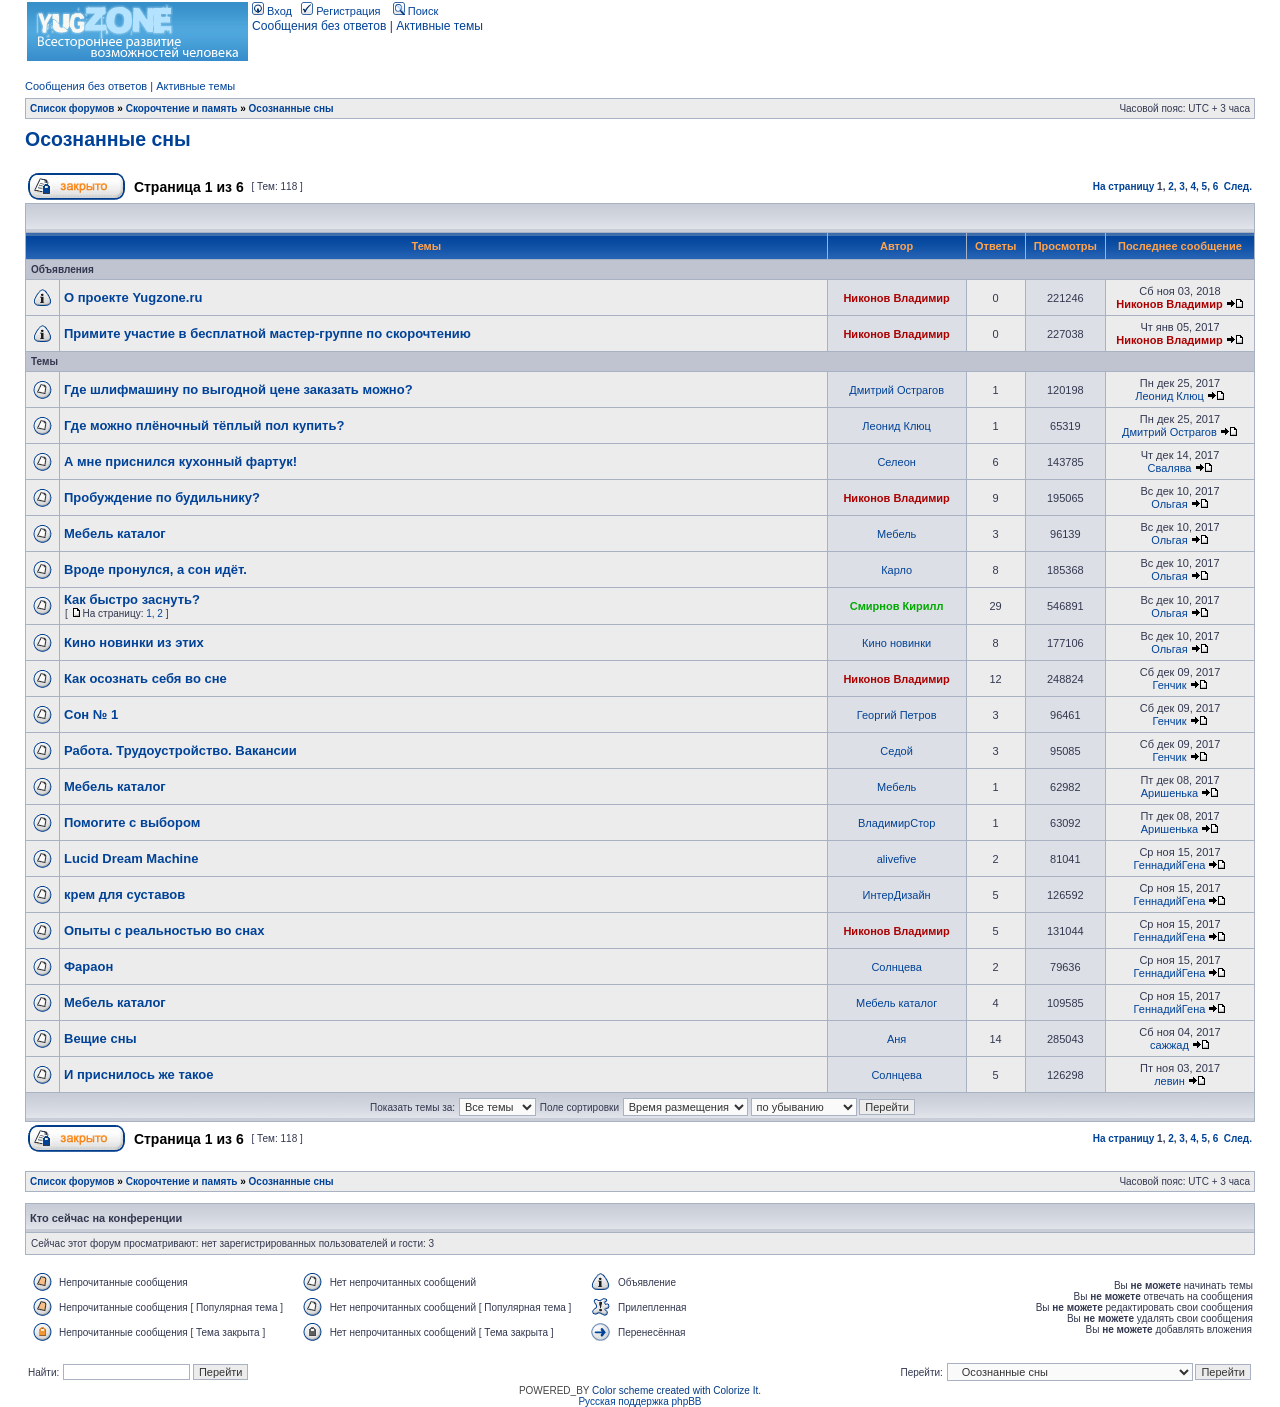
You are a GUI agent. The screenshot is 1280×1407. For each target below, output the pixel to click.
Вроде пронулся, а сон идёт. (155, 569)
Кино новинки (896, 643)
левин (1169, 1081)
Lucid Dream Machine (131, 858)
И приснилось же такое (139, 1074)
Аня (896, 1039)
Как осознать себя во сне (145, 678)
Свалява (1169, 468)
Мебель (896, 534)
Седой (896, 751)
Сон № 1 (91, 714)
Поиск (416, 11)
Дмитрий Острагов (896, 390)
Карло (896, 570)
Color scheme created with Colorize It (675, 1390)
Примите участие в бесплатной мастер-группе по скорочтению (267, 333)
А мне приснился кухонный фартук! (180, 461)
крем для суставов (124, 894)
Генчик (1169, 685)
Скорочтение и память (182, 108)
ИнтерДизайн (897, 895)
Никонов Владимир (896, 298)
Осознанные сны (291, 108)
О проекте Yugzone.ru (133, 297)
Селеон (896, 462)
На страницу (1124, 186)
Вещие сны (100, 1038)
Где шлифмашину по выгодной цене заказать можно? (238, 389)
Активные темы (439, 26)
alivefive (897, 859)
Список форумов (72, 108)
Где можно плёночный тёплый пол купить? (204, 425)
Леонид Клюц (1169, 396)
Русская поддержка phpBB (639, 1401)
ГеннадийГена (1170, 865)
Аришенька (1170, 793)
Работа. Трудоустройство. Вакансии (180, 750)
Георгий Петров (897, 715)
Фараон (88, 966)
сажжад (1169, 1045)
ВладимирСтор (896, 823)
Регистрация (340, 11)
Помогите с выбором (132, 822)
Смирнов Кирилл (897, 606)
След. (1238, 186)
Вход (272, 11)
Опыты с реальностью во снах (164, 930)
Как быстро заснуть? (132, 599)
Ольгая (1169, 504)
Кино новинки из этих (134, 642)
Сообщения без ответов (319, 26)
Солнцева (896, 967)
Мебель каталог (115, 533)
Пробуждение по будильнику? (162, 497)
